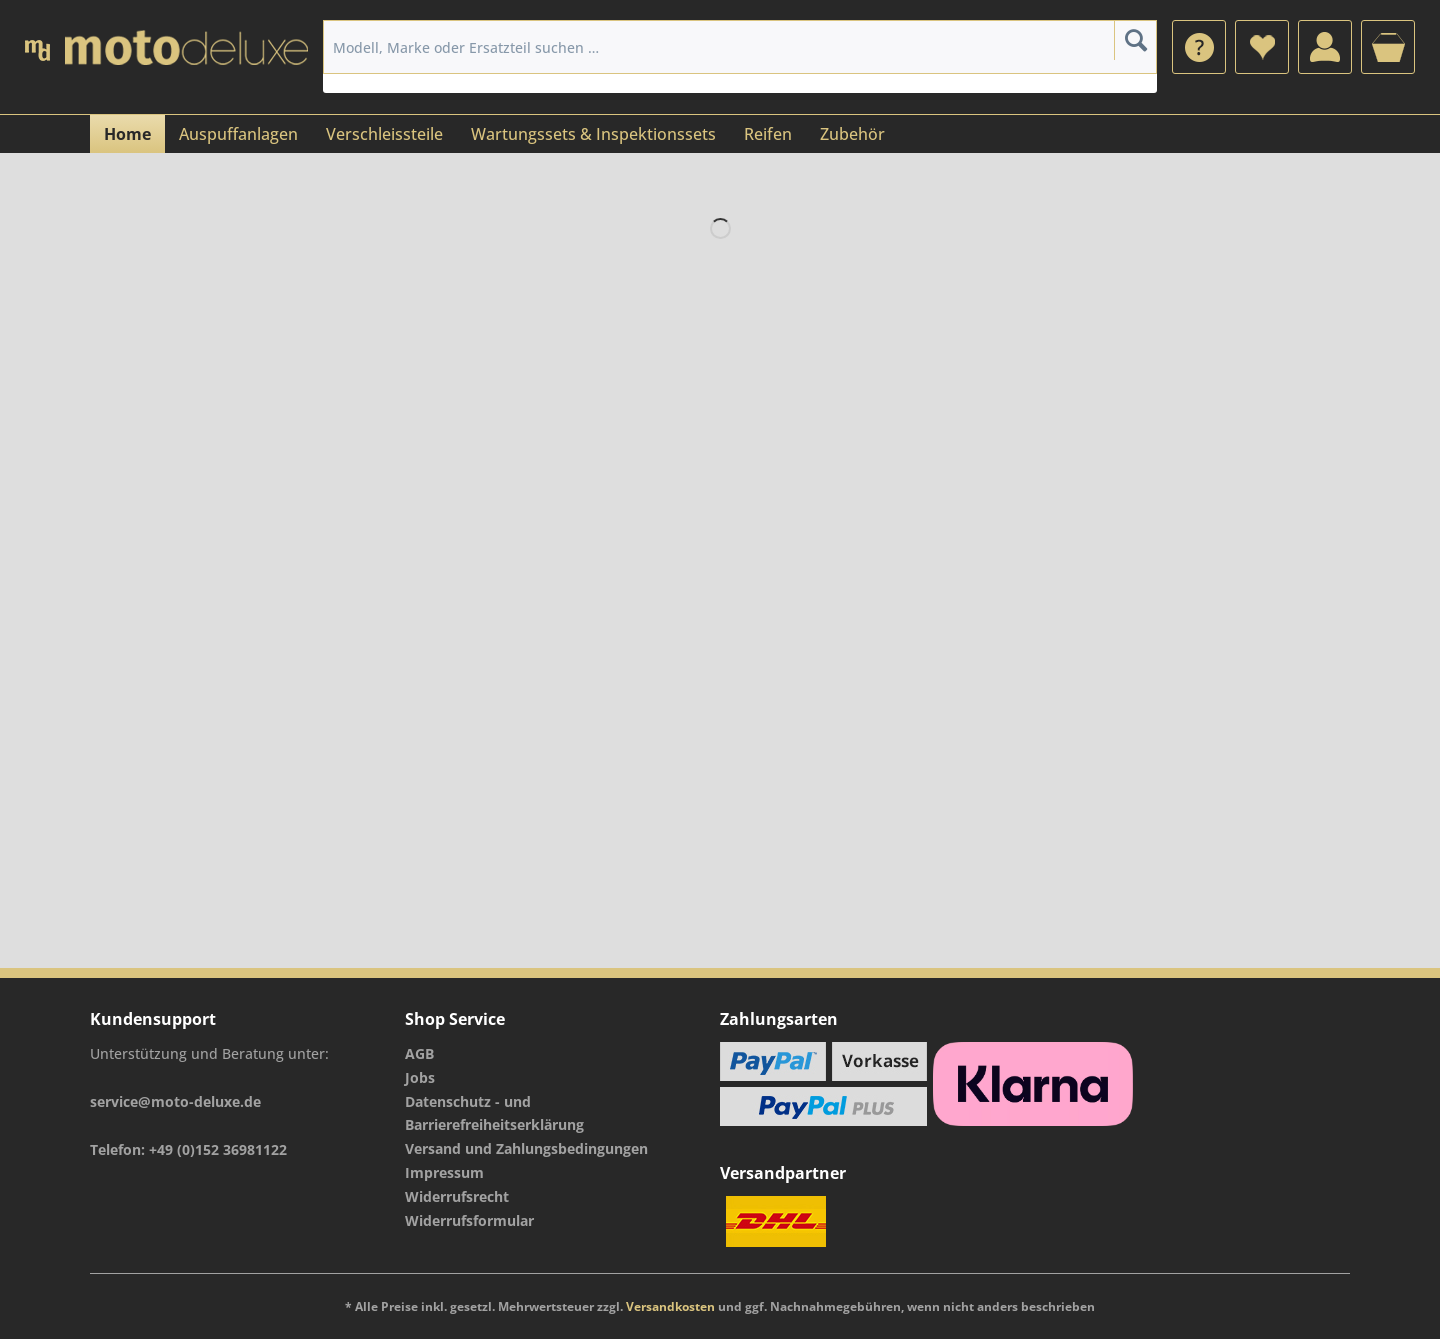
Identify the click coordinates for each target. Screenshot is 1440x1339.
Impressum (444, 1172)
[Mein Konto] (1325, 47)
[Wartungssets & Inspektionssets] (593, 134)
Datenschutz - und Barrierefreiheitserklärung (494, 1113)
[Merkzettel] (1262, 47)
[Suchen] (1135, 40)
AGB (419, 1053)
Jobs (420, 1077)
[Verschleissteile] (384, 134)
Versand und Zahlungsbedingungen (526, 1148)
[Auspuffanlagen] (238, 134)
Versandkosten (670, 1306)
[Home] (127, 134)
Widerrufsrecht (457, 1196)
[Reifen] (768, 134)
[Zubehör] (852, 134)
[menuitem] (1199, 47)
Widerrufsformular (469, 1220)
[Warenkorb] (1388, 47)
